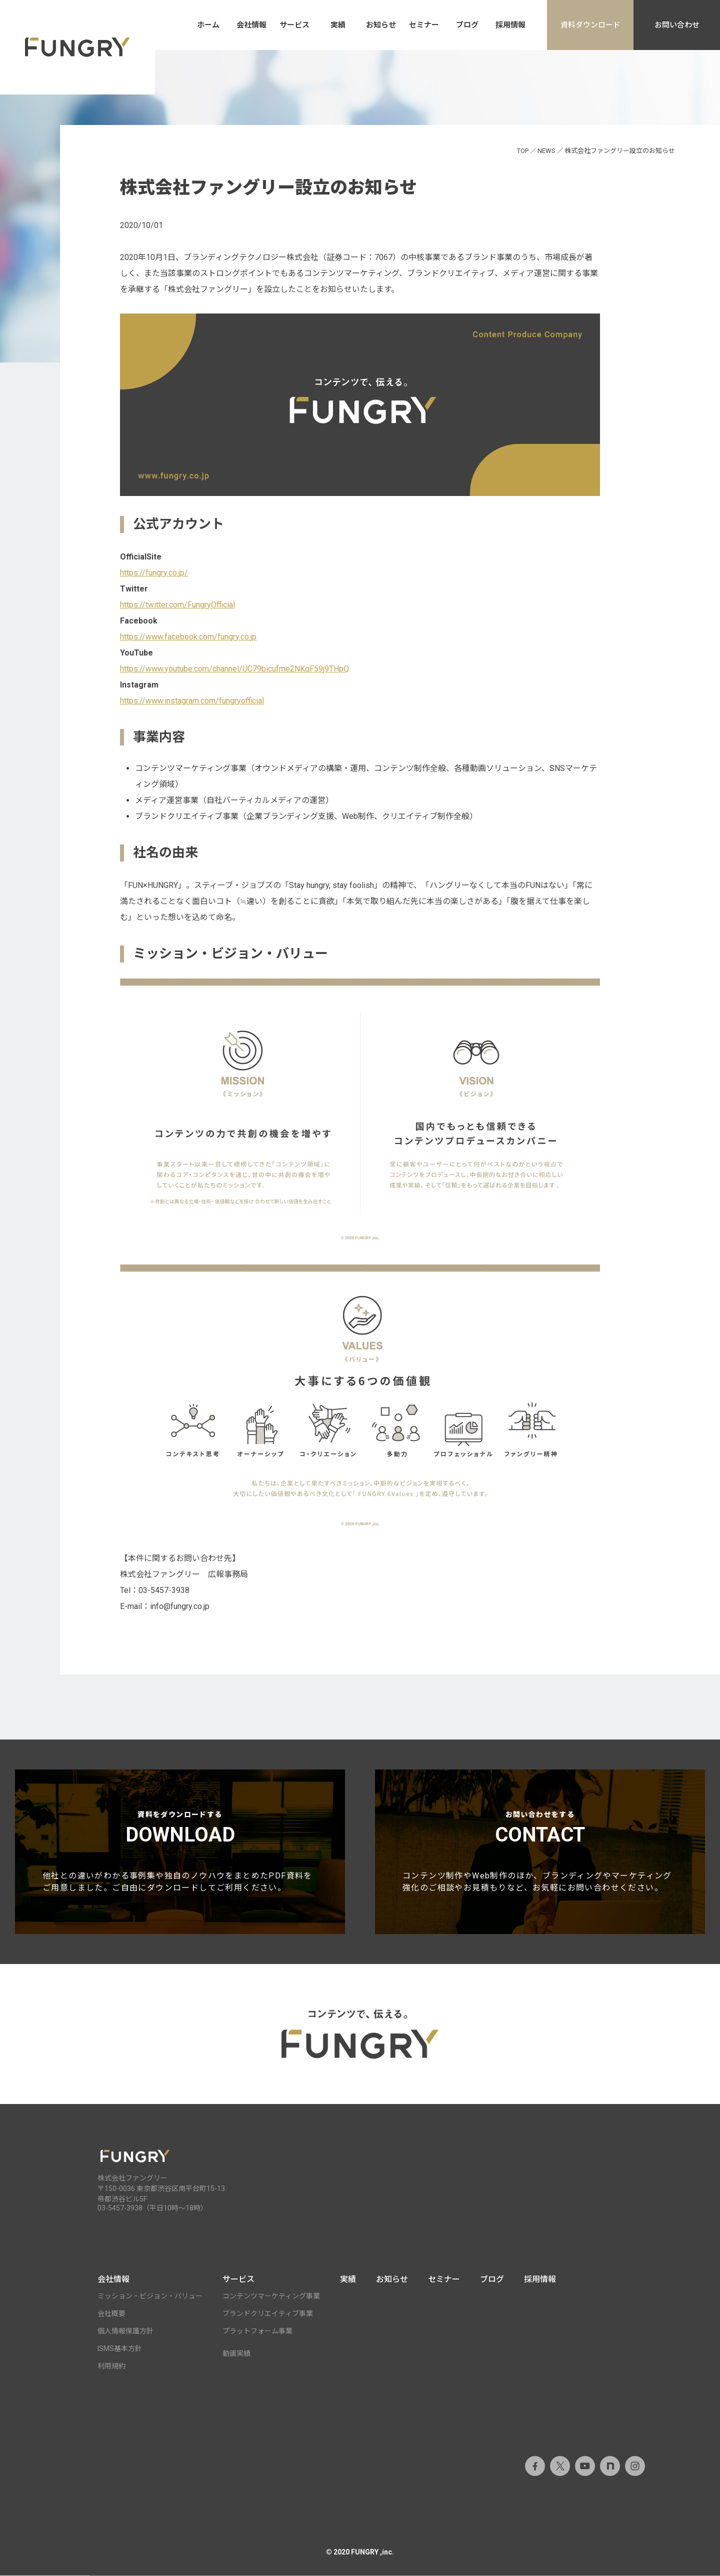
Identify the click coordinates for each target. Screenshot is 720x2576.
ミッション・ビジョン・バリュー (150, 2296)
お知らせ (381, 25)
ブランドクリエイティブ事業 (267, 2314)
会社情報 (251, 25)
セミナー (424, 25)
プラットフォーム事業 (257, 2332)
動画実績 (236, 2354)
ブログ (467, 25)
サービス (295, 25)
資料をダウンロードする (180, 1852)
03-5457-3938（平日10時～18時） (153, 2208)
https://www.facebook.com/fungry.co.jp (188, 637)
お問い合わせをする (540, 1852)
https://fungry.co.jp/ (154, 573)
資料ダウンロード (590, 25)
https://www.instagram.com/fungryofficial (192, 701)
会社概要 (112, 2314)
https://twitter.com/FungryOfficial (177, 605)
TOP (522, 150)
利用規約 (112, 2366)
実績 (338, 25)
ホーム (208, 25)
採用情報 (511, 25)
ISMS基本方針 (120, 2349)
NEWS (547, 150)
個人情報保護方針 (126, 2332)
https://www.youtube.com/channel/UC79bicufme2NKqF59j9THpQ (234, 669)
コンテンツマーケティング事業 (271, 2296)
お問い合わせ (677, 25)
